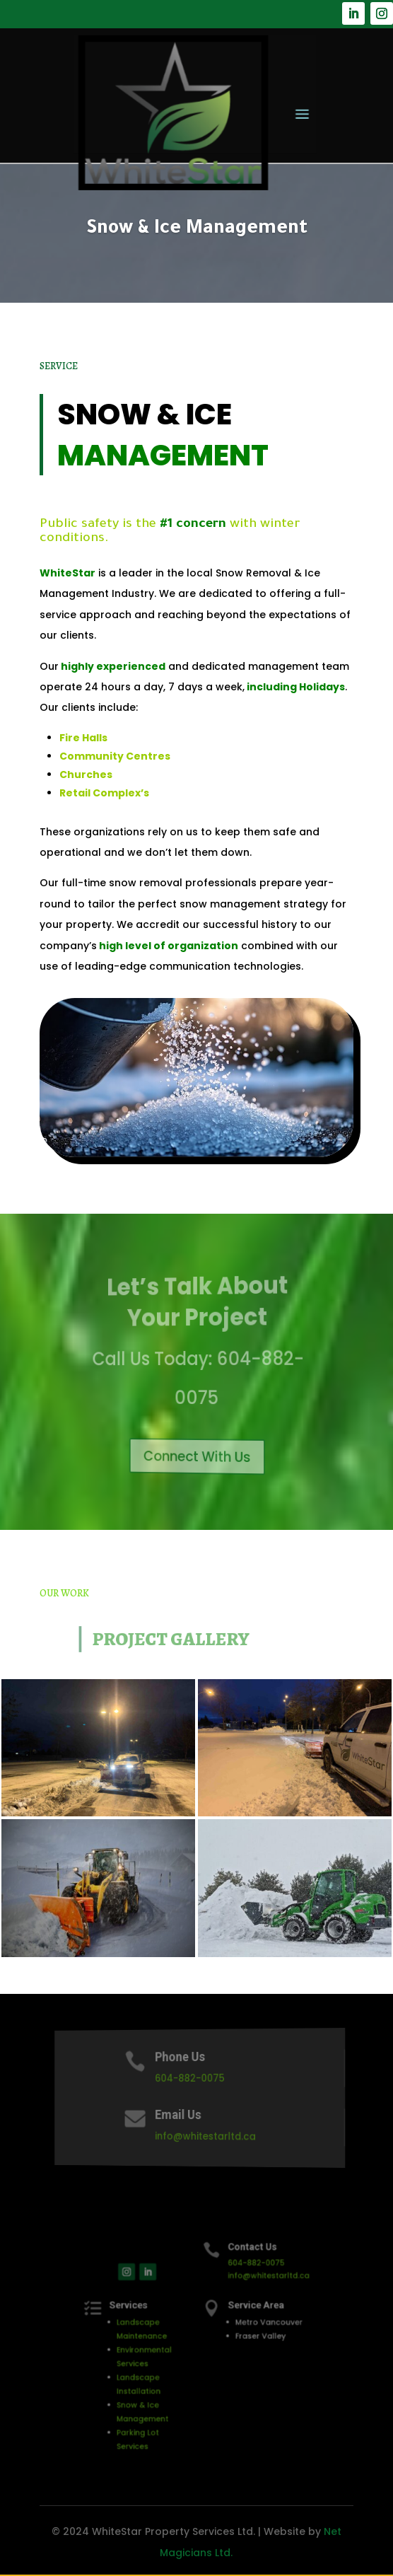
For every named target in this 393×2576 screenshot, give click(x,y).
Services (148, 2317)
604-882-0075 (191, 2077)
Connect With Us (197, 1456)
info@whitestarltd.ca (204, 2136)
